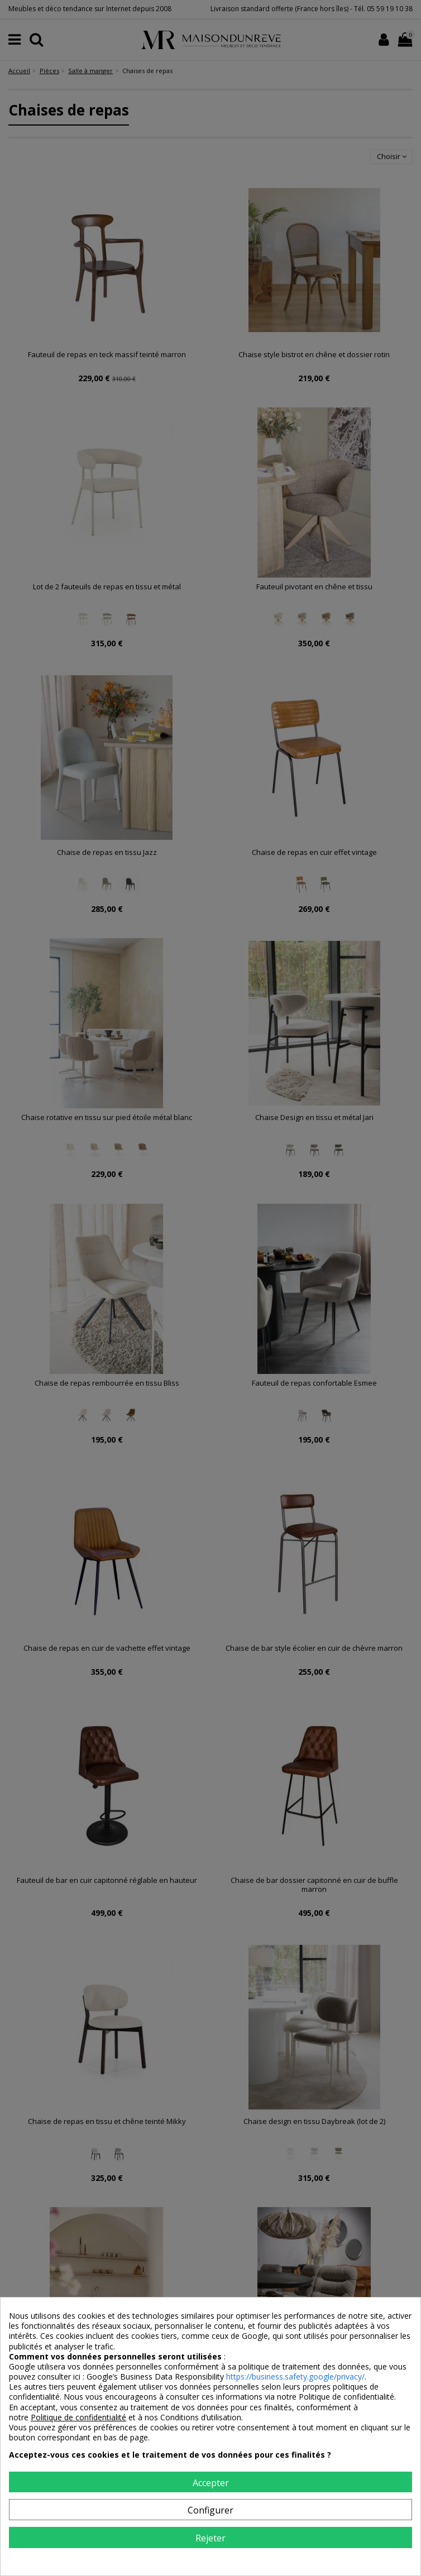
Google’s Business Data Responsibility (156, 2376)
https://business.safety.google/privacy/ (295, 2376)
